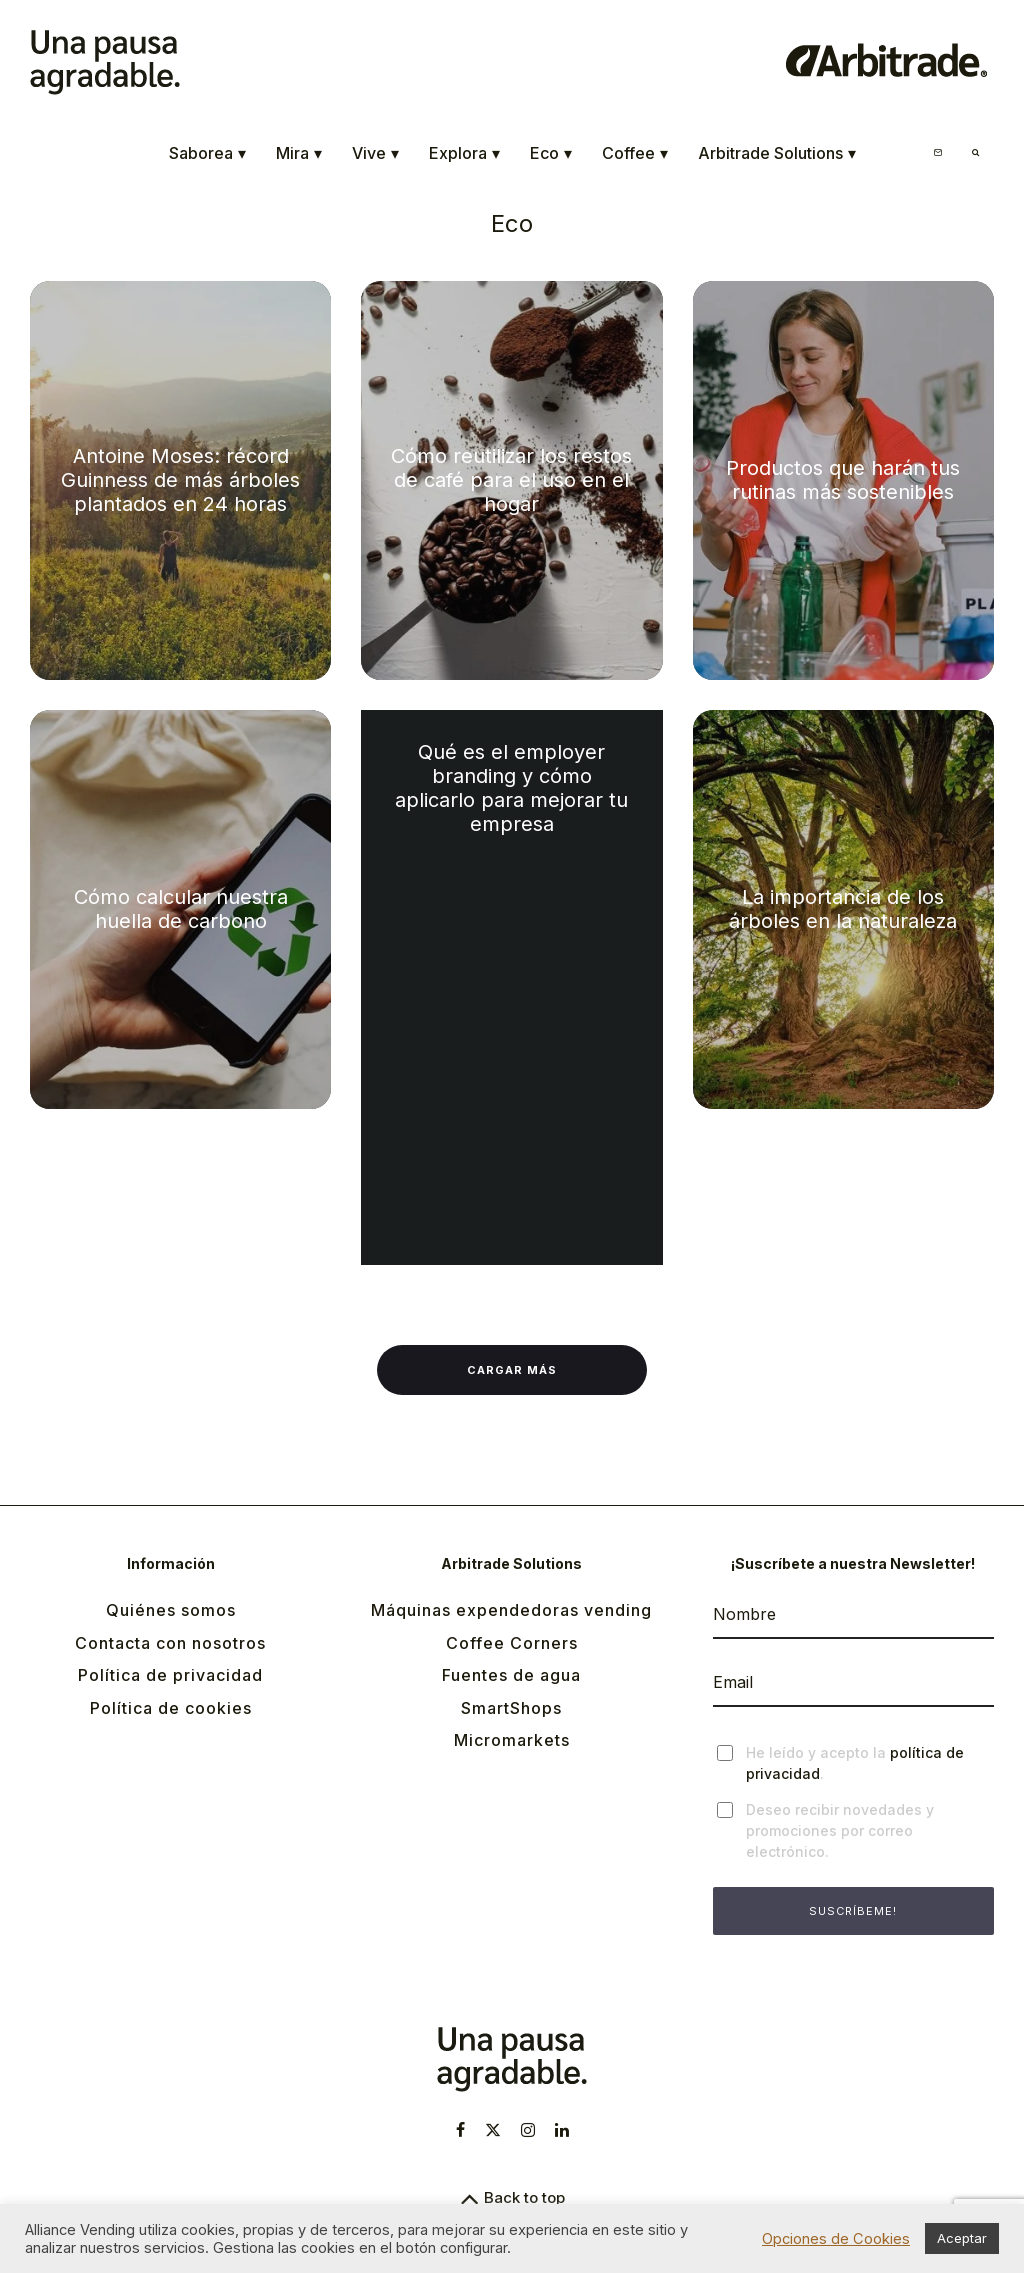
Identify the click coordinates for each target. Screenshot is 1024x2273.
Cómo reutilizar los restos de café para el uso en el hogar (511, 480)
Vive (375, 153)
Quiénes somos (171, 1610)
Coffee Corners (512, 1643)
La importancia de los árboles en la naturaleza (843, 909)
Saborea (207, 153)
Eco (551, 153)
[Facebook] (460, 2130)
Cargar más (512, 1370)
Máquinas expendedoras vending (511, 1610)
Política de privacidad (170, 1675)
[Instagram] (528, 2130)
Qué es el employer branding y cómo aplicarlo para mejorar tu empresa (511, 788)
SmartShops (511, 1708)
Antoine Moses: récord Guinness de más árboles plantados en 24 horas (180, 480)
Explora (464, 153)
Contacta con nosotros (170, 1643)
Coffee (635, 153)
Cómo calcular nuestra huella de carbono (181, 909)
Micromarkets (512, 1740)
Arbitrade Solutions (777, 153)
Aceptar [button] (962, 2238)
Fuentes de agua (511, 1675)
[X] (493, 2130)
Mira (299, 153)
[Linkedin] (562, 2130)
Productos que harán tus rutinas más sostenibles (843, 480)
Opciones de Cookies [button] (836, 2239)
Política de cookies (171, 1708)
